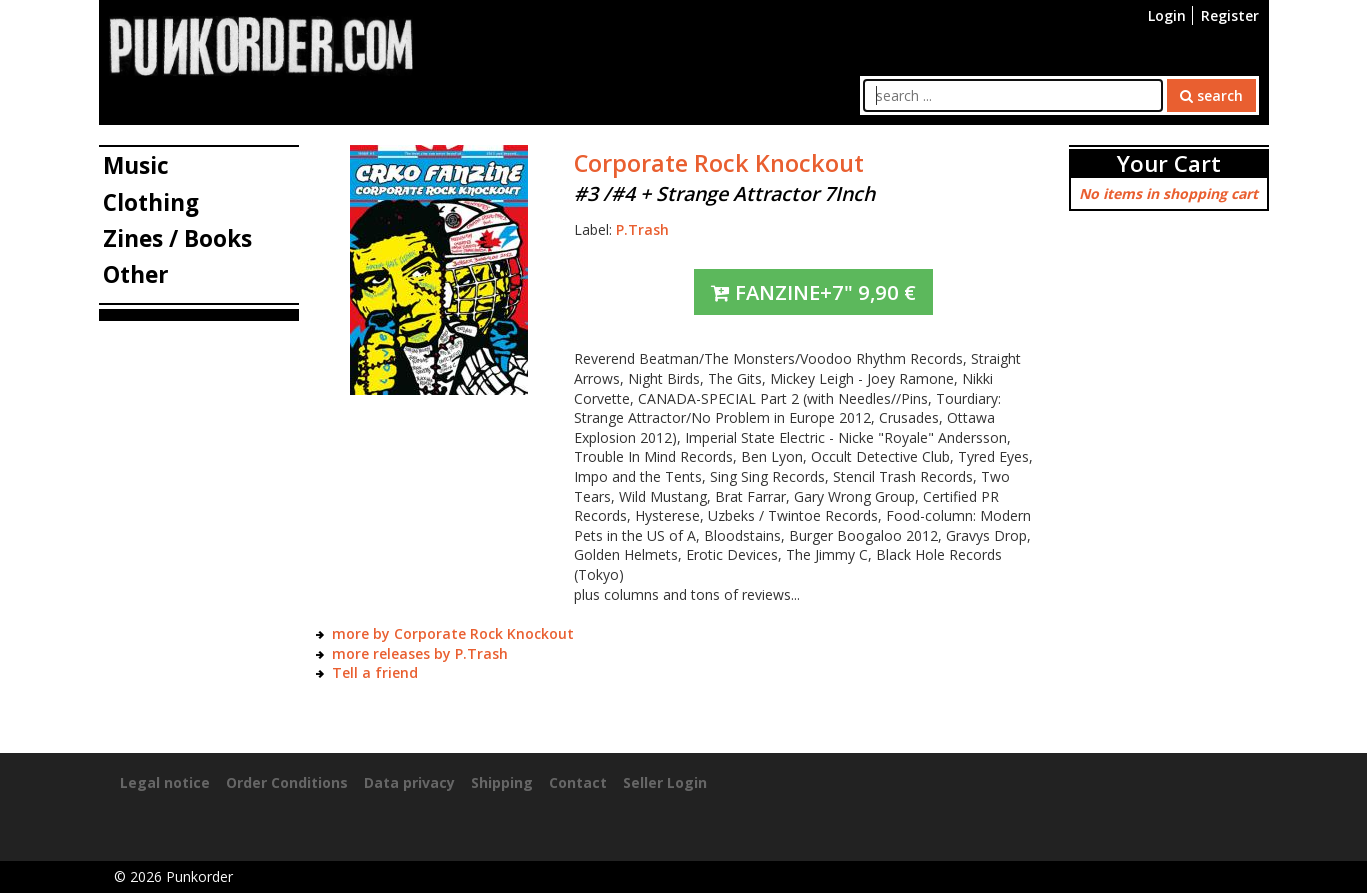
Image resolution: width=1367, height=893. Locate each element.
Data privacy (409, 782)
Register (1230, 15)
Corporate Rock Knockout (719, 163)
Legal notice (165, 782)
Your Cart (1169, 163)
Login (1167, 15)
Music (136, 165)
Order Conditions (287, 782)
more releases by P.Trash (420, 653)
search (1211, 95)
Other (136, 274)
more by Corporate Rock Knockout (453, 633)
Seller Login (665, 782)
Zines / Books (177, 238)
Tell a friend (375, 672)
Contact (578, 782)
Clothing (151, 202)
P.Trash (642, 229)
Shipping (502, 782)
